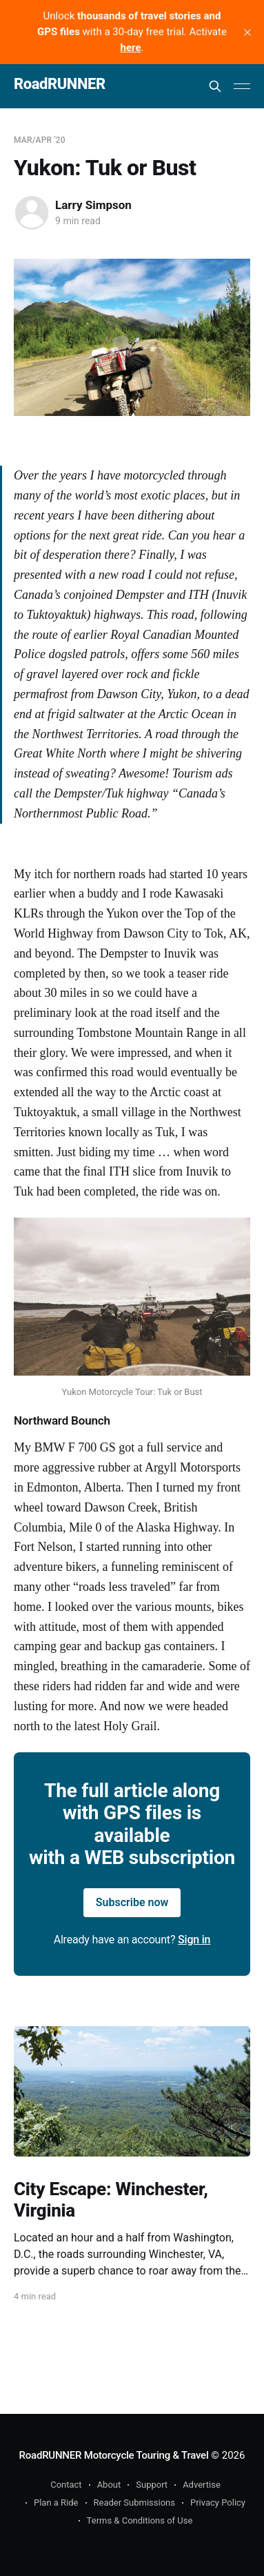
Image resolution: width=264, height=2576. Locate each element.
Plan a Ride (56, 2502)
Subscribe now (132, 1902)
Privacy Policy (217, 2502)
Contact (65, 2484)
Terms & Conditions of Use (140, 2520)
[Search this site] (215, 86)
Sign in (194, 1939)
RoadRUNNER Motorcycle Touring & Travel (114, 2455)
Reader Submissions (134, 2502)
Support (151, 2484)
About (109, 2484)
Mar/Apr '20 (39, 140)
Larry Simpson (93, 205)
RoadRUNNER (59, 84)
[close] (247, 32)
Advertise (202, 2484)
